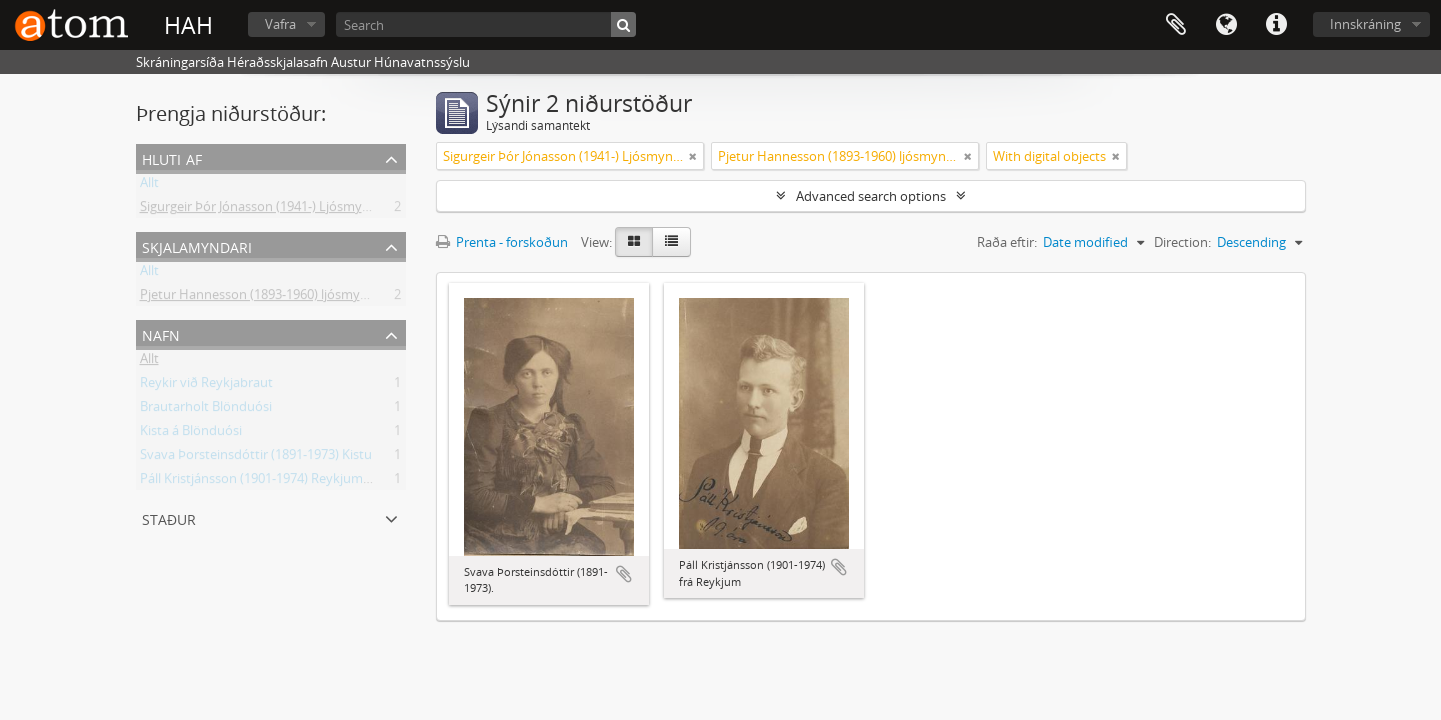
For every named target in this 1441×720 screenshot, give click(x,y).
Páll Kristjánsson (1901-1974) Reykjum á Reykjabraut (294, 482)
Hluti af (172, 157)
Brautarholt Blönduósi (206, 410)
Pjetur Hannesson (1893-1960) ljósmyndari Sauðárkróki (303, 298)
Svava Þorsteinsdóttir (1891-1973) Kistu (256, 458)
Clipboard (1176, 25)
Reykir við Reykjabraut (206, 386)
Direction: (1182, 242)
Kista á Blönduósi (191, 434)
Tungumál (1226, 25)
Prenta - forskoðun (502, 242)
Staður (169, 517)
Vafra (280, 24)
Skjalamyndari (197, 245)
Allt (149, 186)
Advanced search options (871, 196)
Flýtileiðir (1276, 25)
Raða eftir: (1007, 242)
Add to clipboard (624, 574)
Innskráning (1365, 24)
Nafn (161, 333)
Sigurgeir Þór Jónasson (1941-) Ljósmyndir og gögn (288, 210)
